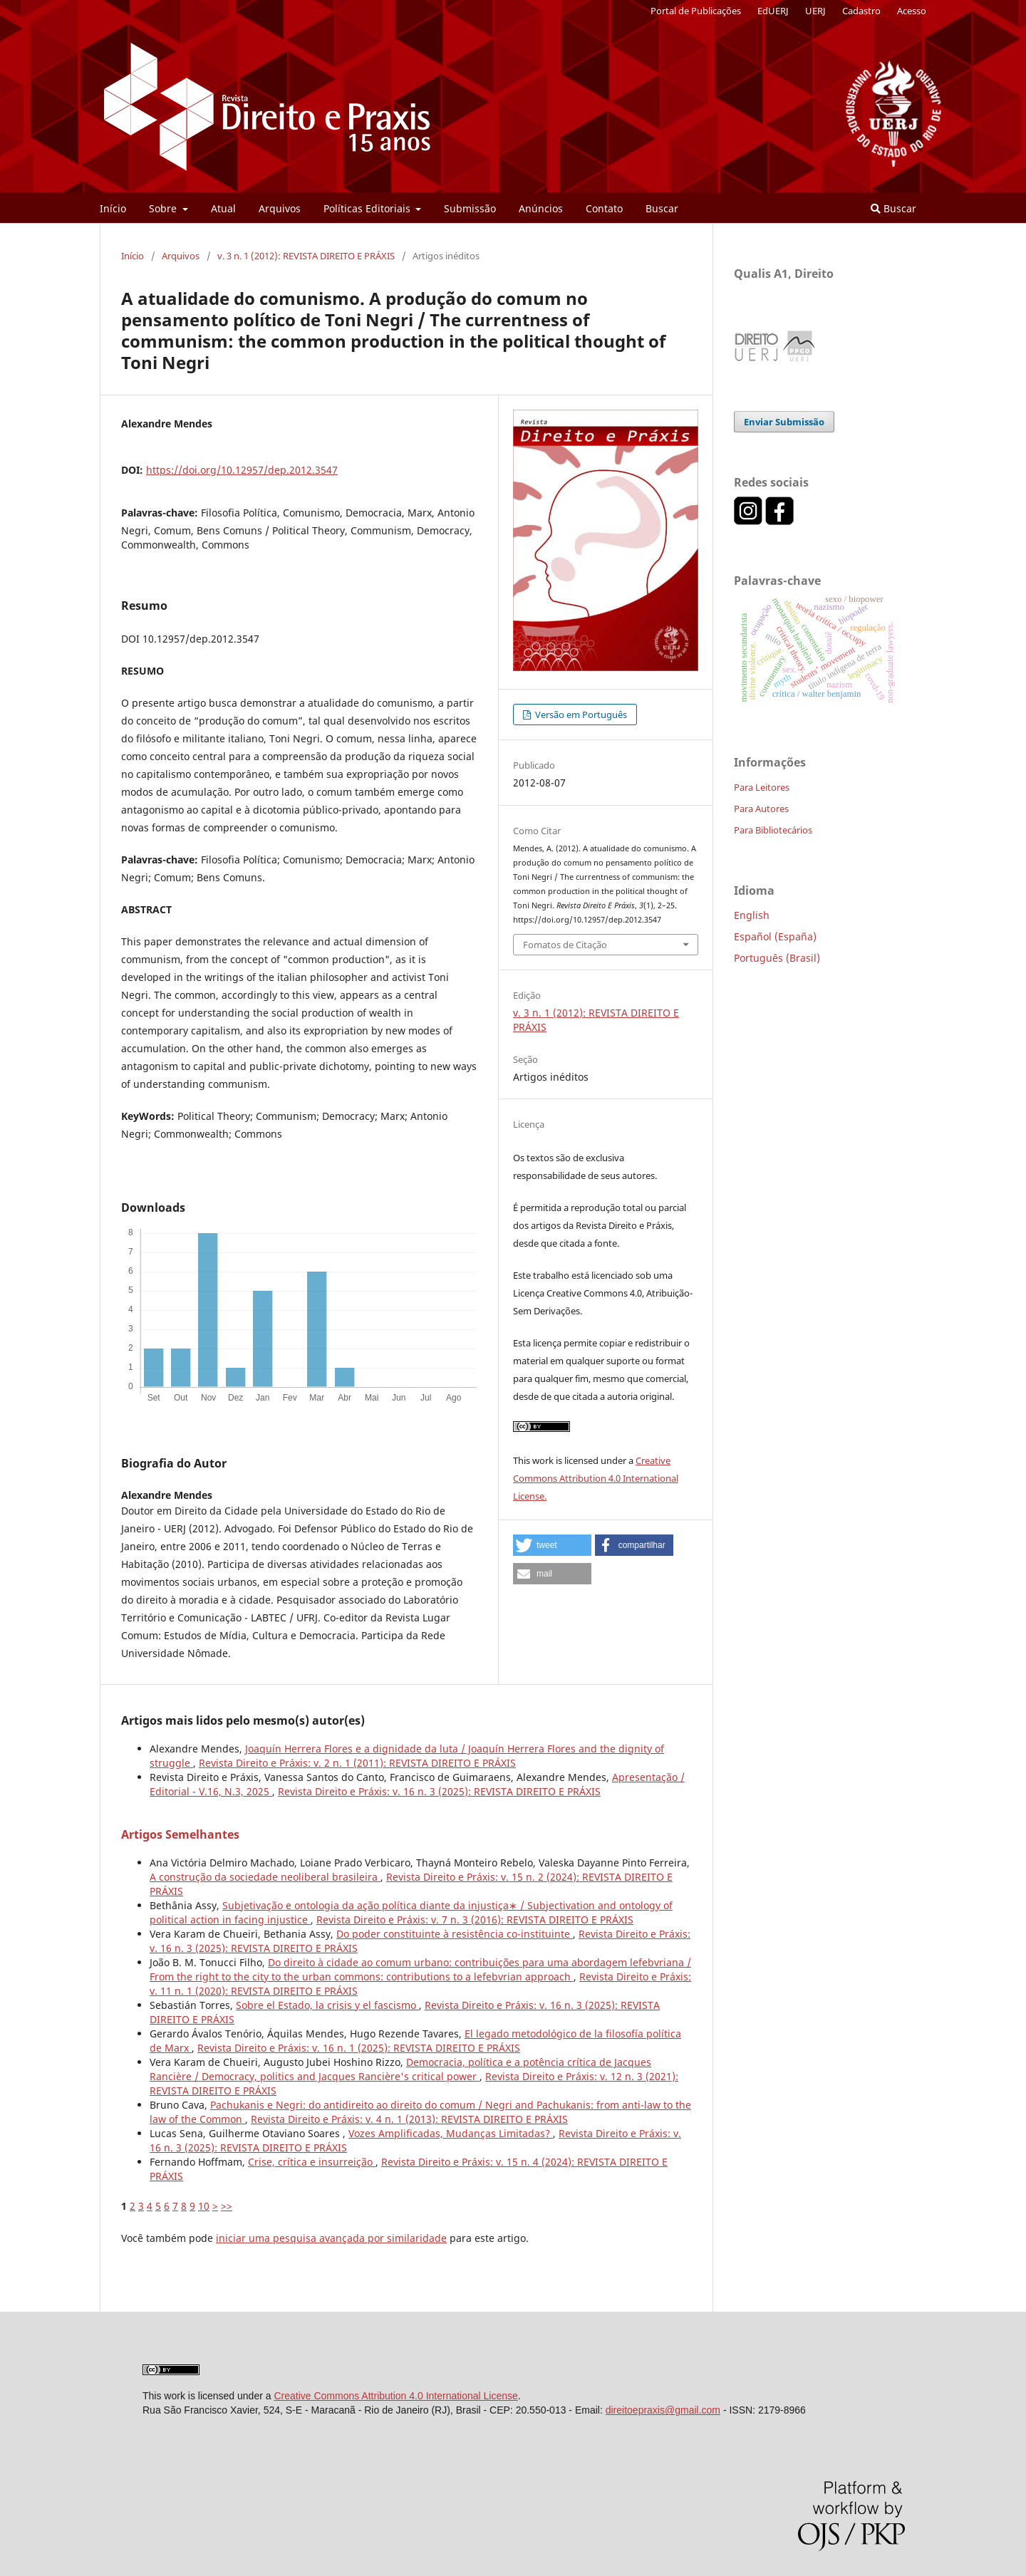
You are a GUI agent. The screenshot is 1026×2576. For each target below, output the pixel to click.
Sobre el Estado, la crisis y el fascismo (327, 2005)
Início (113, 208)
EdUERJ (773, 10)
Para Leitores (761, 787)
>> (226, 2206)
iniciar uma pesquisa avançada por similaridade (331, 2238)
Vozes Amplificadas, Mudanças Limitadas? (450, 2133)
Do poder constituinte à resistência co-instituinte (454, 1934)
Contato (604, 208)
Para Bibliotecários (773, 830)
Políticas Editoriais (368, 208)
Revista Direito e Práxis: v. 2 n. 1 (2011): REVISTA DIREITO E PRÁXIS (357, 1763)
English (752, 915)
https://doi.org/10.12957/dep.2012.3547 (242, 470)
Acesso (911, 10)
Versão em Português (580, 714)
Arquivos (280, 208)
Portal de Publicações (696, 10)
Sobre (164, 208)
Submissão (470, 208)
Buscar (662, 208)
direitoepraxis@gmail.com (663, 2410)
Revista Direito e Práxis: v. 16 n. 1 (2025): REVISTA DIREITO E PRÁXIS (358, 2048)
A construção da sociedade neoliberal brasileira (265, 1877)
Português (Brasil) (777, 958)
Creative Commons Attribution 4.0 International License (395, 2395)
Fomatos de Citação (565, 944)
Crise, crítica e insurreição (311, 2162)
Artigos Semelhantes (180, 1834)
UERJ (815, 10)
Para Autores (761, 808)
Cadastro (861, 10)
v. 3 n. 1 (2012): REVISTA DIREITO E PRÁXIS (306, 255)
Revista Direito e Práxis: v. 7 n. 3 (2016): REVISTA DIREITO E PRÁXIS (474, 1919)
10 (203, 2206)
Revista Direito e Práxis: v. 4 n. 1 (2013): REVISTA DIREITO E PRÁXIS (409, 2119)
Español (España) (775, 936)
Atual (223, 208)
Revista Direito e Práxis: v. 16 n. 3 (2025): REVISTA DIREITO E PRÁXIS (439, 1791)
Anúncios (541, 208)
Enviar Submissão (784, 421)
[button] (552, 1545)
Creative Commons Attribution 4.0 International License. (595, 1478)
